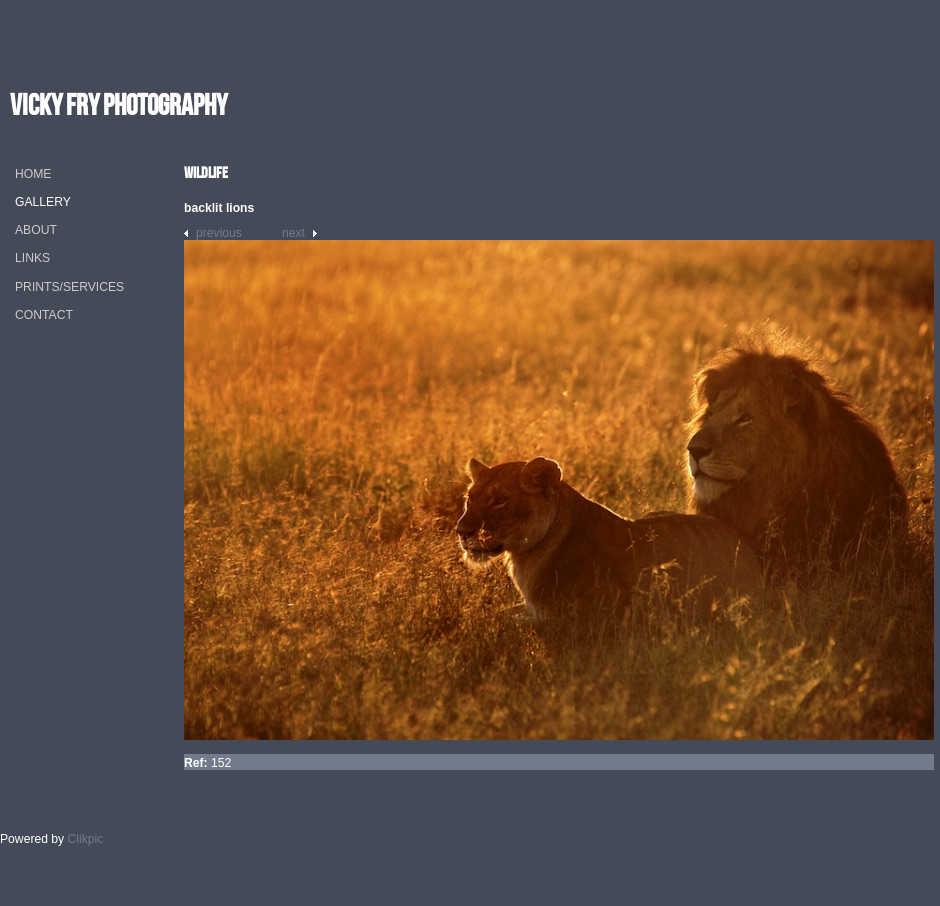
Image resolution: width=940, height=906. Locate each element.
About (36, 230)
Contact (44, 315)
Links (32, 258)
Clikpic (86, 839)
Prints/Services (69, 287)
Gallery (43, 202)
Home (33, 174)
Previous (219, 233)
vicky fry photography (118, 104)
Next (293, 233)
